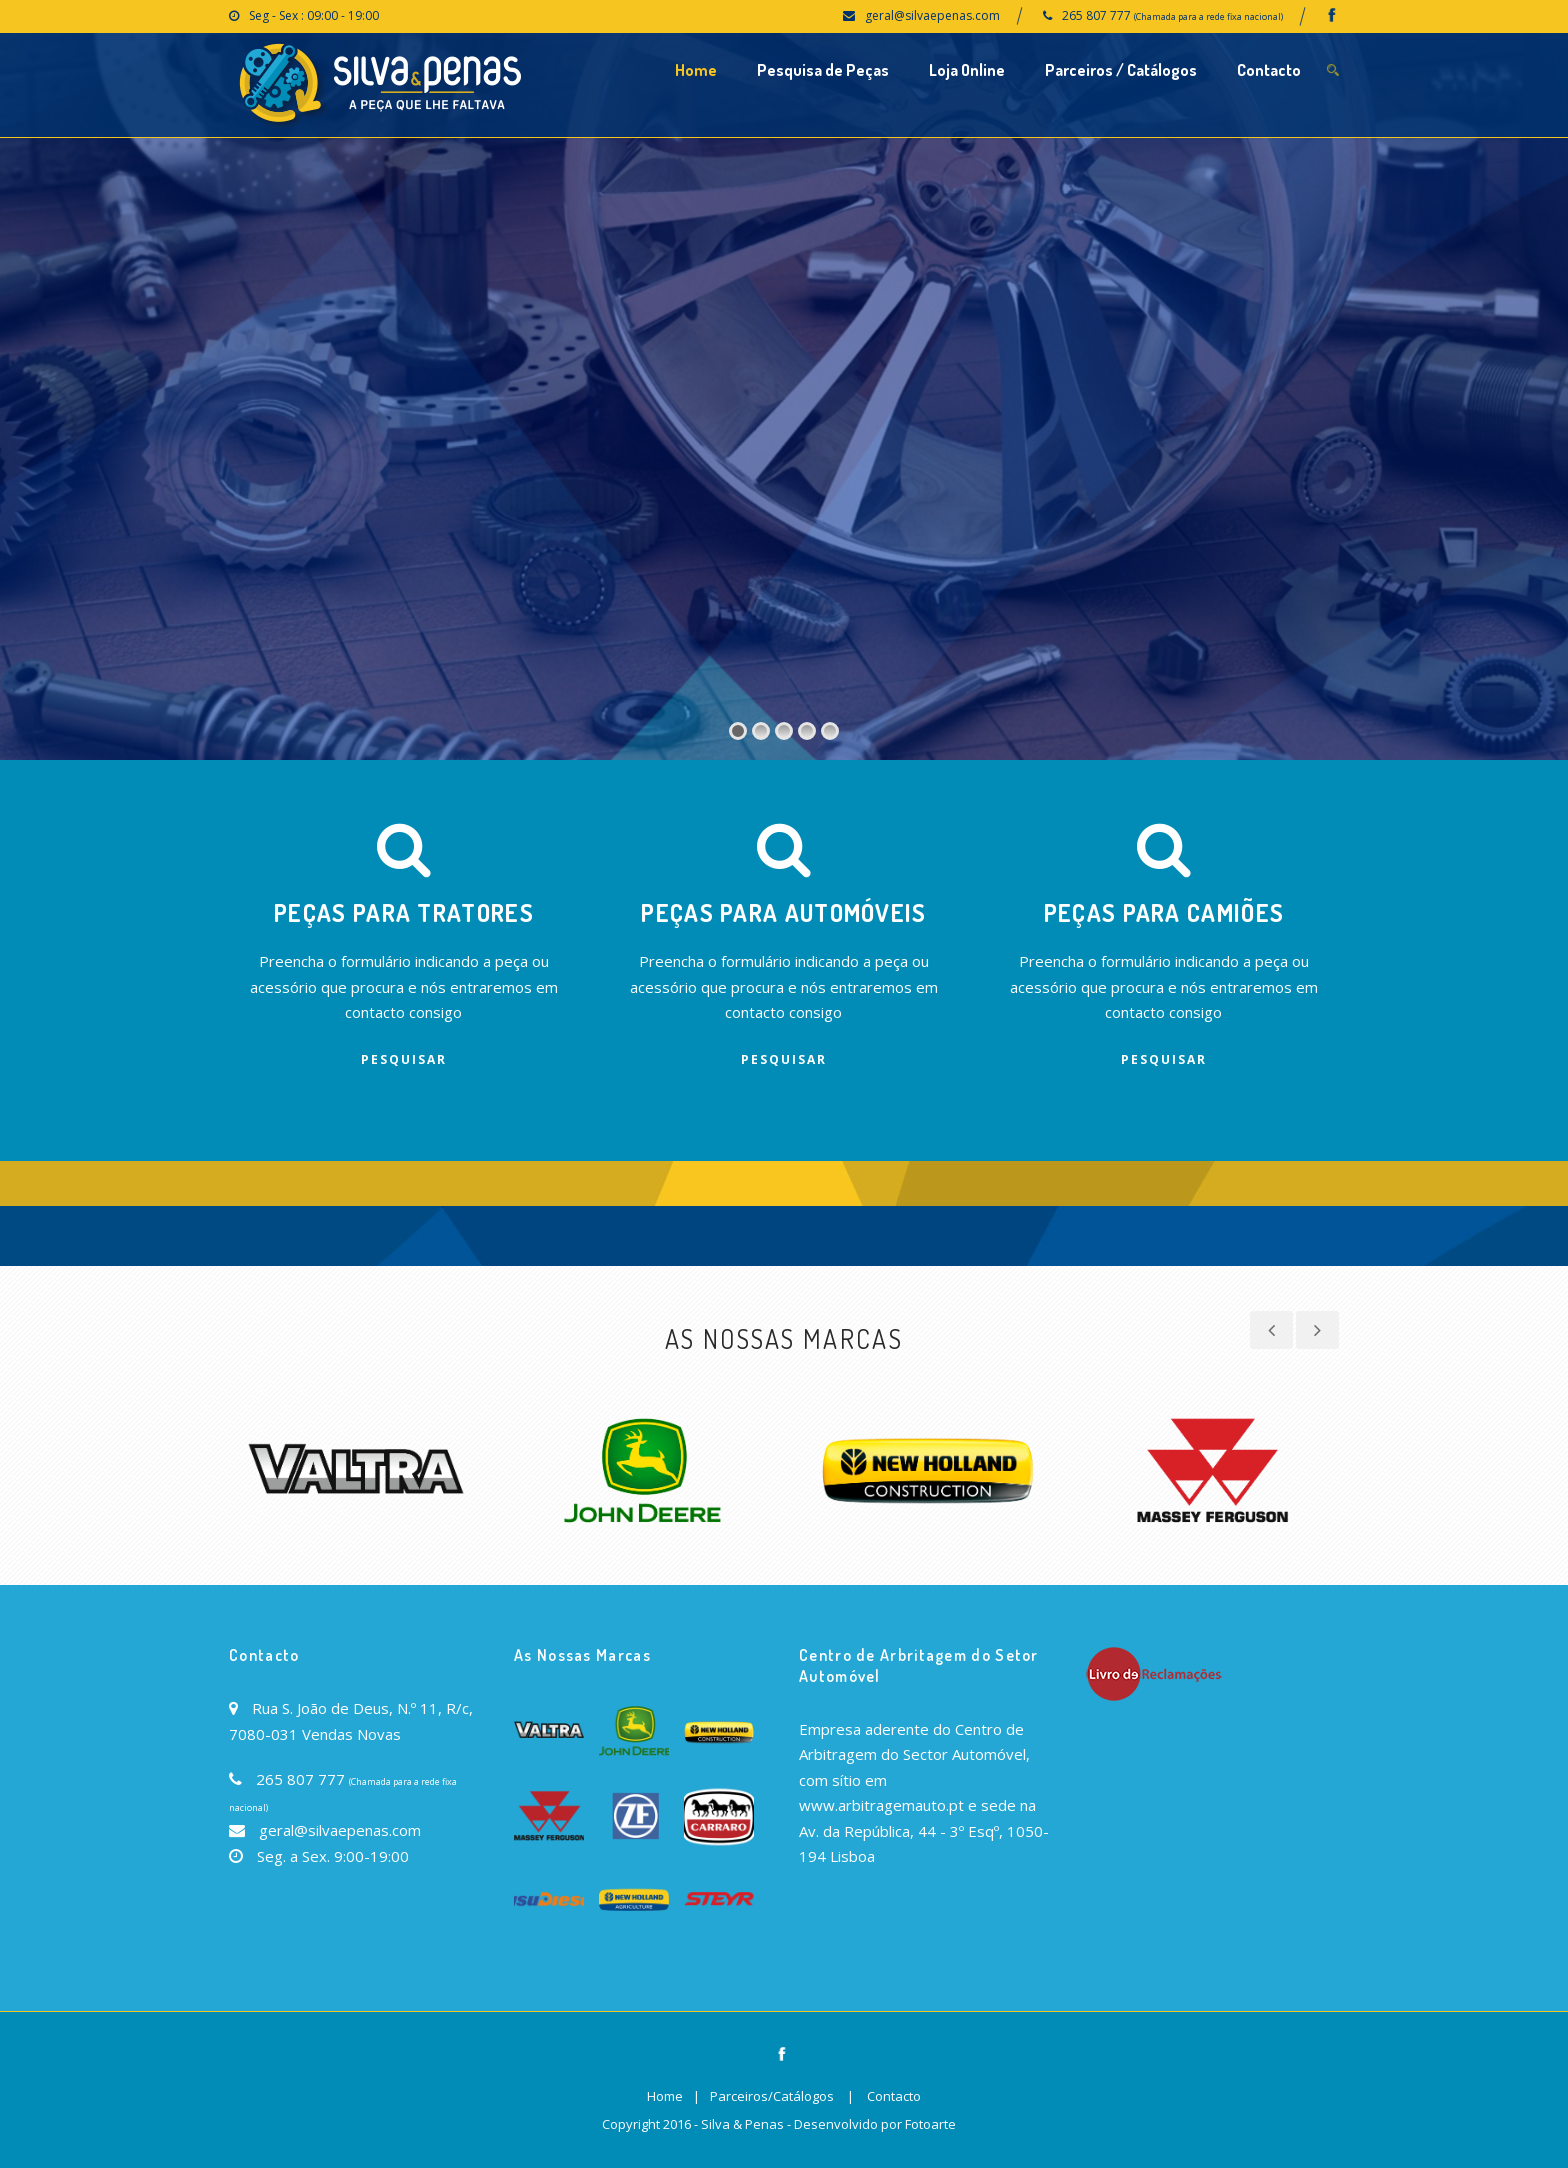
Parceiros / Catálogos (1121, 70)
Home (696, 70)
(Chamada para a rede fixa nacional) (1208, 16)
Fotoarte (930, 2124)
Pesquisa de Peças (823, 70)
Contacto (1269, 70)
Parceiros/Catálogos (772, 2096)
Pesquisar (404, 1059)
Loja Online (967, 70)
